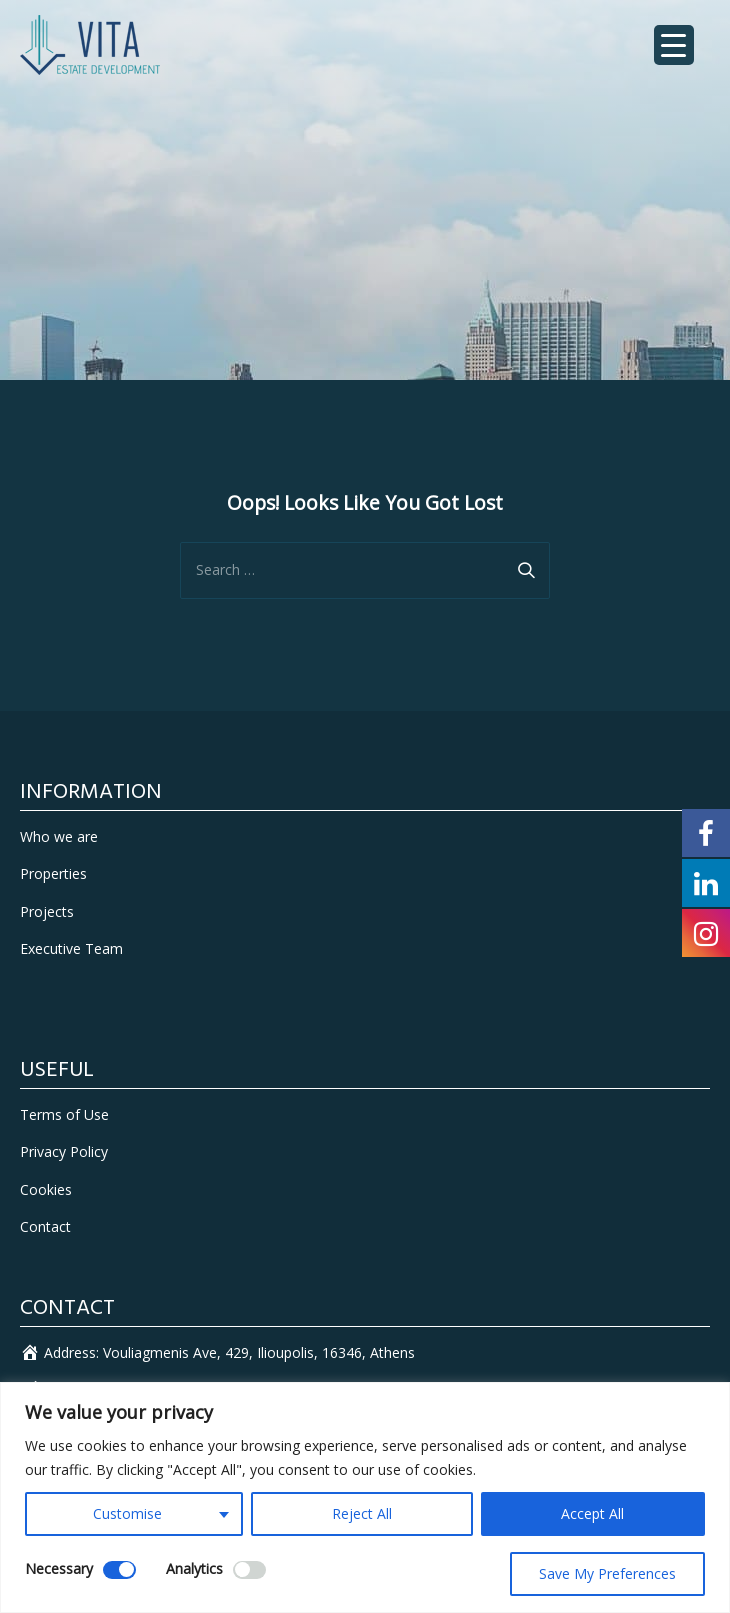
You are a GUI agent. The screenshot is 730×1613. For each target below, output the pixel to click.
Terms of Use (64, 1114)
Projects (47, 911)
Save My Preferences (607, 1573)
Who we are (59, 836)
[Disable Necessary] (119, 1570)
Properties (53, 873)
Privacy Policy (64, 1151)
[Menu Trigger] (674, 45)
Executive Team (71, 948)
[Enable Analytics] (249, 1570)
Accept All (592, 1513)
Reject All (362, 1513)
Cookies (46, 1189)
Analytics (194, 1568)
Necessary (59, 1568)
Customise (127, 1513)
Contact (45, 1226)
